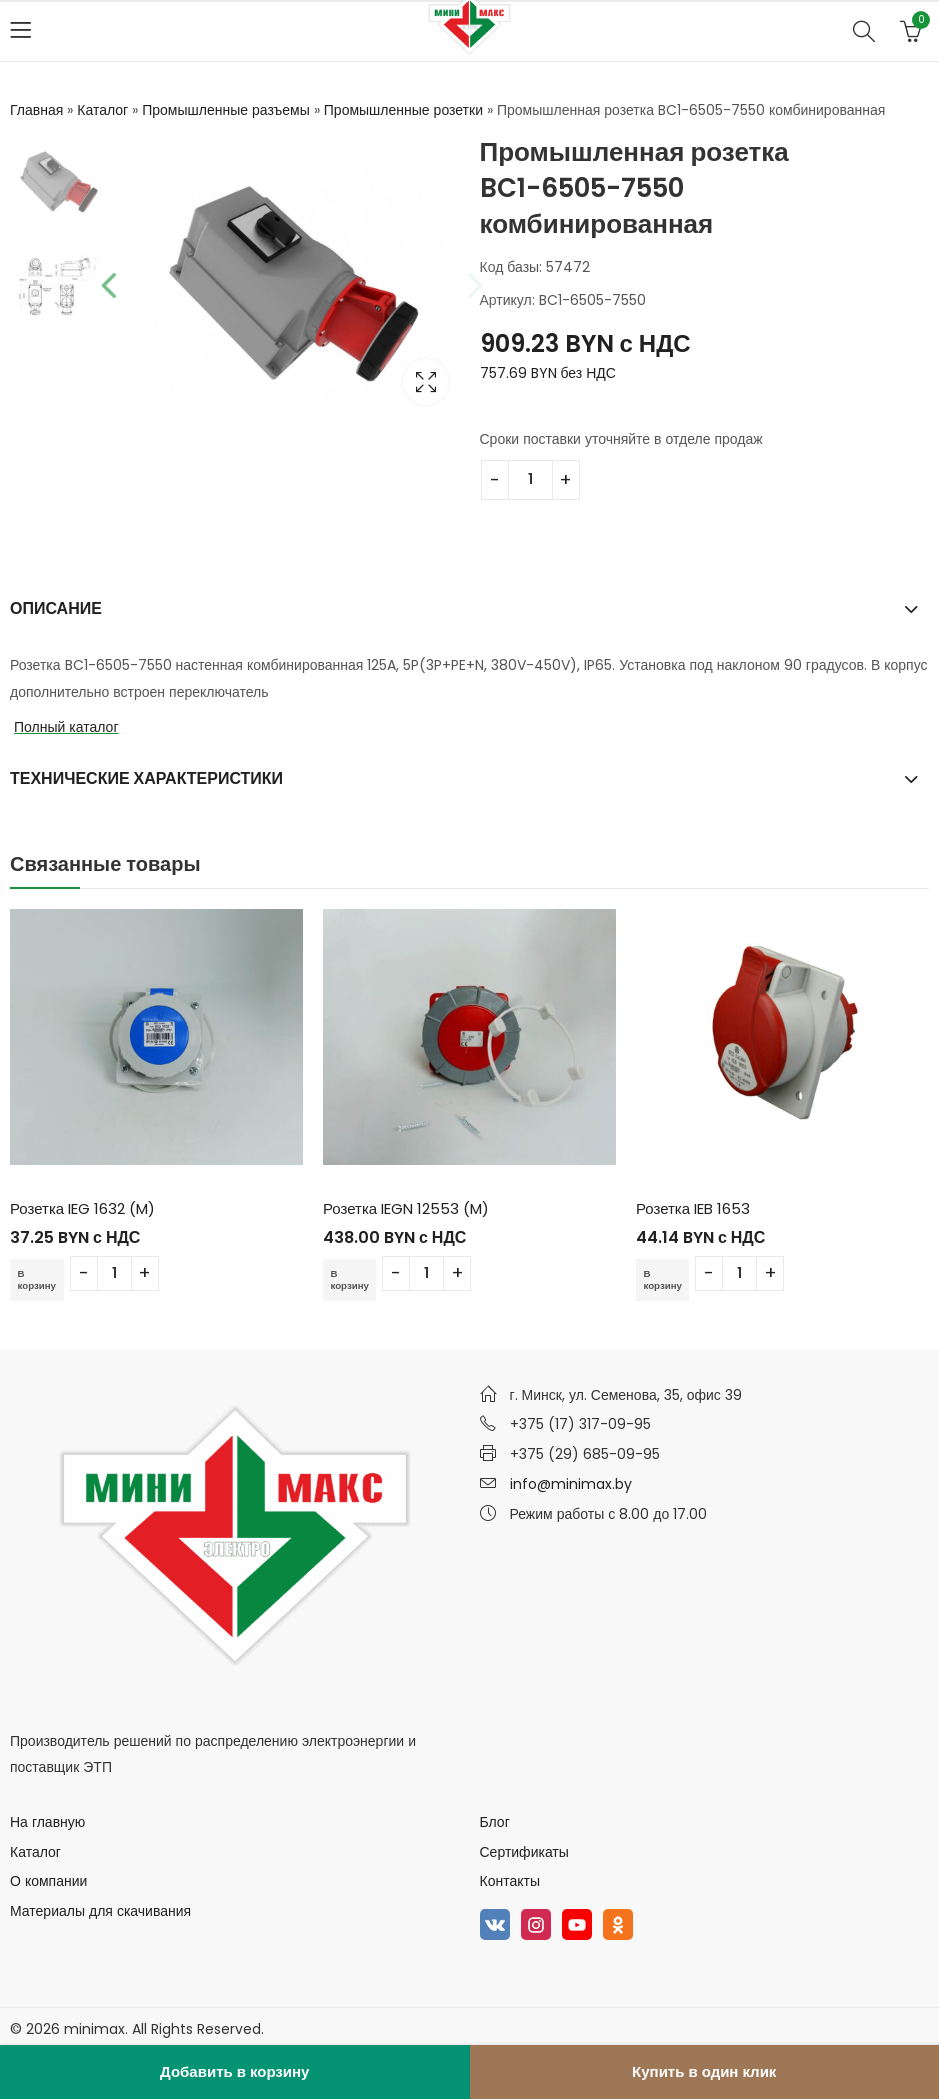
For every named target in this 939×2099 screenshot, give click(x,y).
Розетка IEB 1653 (693, 1208)
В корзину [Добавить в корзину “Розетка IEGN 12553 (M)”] (353, 1279)
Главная (36, 110)
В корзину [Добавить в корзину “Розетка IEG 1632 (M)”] (40, 1279)
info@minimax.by (571, 1484)
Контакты (510, 1881)
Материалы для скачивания (100, 1911)
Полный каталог (66, 727)
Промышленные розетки (403, 110)
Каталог (102, 110)
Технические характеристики (146, 778)
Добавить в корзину (234, 2071)
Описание (56, 608)
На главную (47, 1822)
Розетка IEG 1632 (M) (82, 1208)
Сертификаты (524, 1852)
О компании (48, 1881)
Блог (495, 1822)
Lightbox (426, 382)
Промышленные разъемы (226, 110)
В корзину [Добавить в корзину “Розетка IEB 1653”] (666, 1279)
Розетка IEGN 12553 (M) (406, 1208)
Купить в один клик (704, 2071)
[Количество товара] (530, 480)
